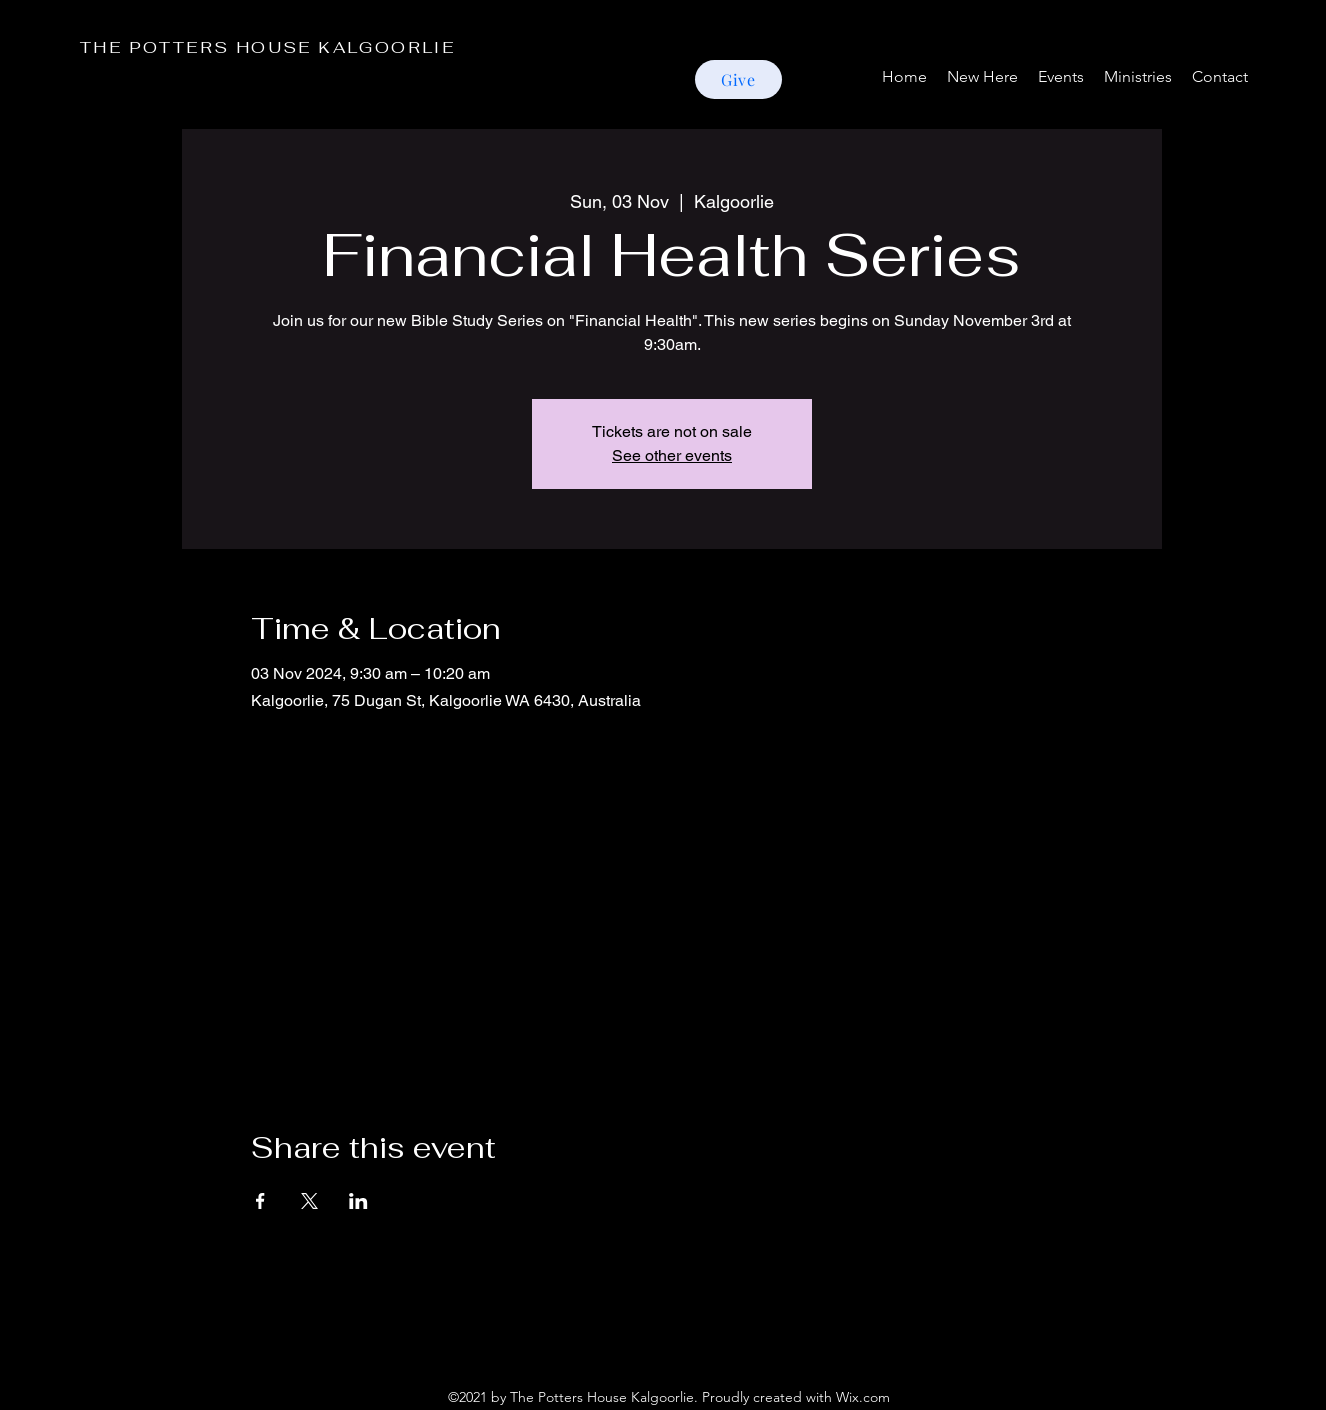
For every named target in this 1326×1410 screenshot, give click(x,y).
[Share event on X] (309, 1201)
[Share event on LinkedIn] (358, 1201)
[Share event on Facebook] (260, 1201)
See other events (672, 455)
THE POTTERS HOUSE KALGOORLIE (267, 47)
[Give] (738, 79)
